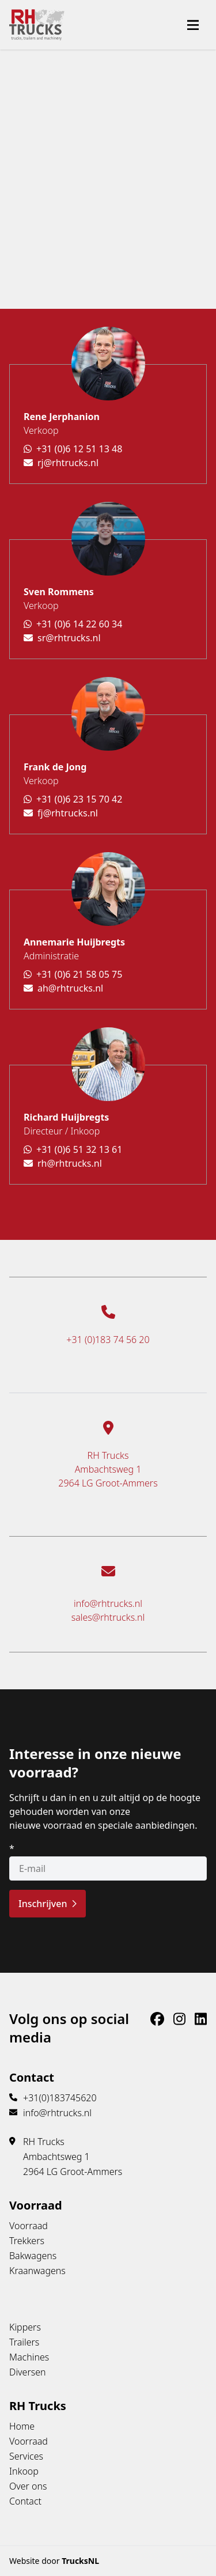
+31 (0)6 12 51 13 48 (73, 448)
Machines (29, 2357)
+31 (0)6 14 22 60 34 (73, 624)
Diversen (27, 2372)
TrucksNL (80, 2560)
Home (22, 2426)
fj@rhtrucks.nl (61, 813)
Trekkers (26, 2240)
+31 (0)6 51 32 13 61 (73, 1149)
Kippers (25, 2327)
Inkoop (24, 2471)
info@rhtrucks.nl (108, 1603)
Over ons (28, 2486)
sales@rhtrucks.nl (108, 1617)
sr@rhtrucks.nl (62, 637)
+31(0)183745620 (60, 2097)
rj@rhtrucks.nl (61, 462)
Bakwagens (32, 2255)
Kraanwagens (37, 2270)
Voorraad (28, 2225)
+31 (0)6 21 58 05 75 (73, 974)
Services (26, 2456)
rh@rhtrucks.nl (63, 1163)
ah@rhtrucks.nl (63, 988)
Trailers (24, 2342)
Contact (25, 2501)
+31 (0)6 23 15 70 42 (73, 799)
